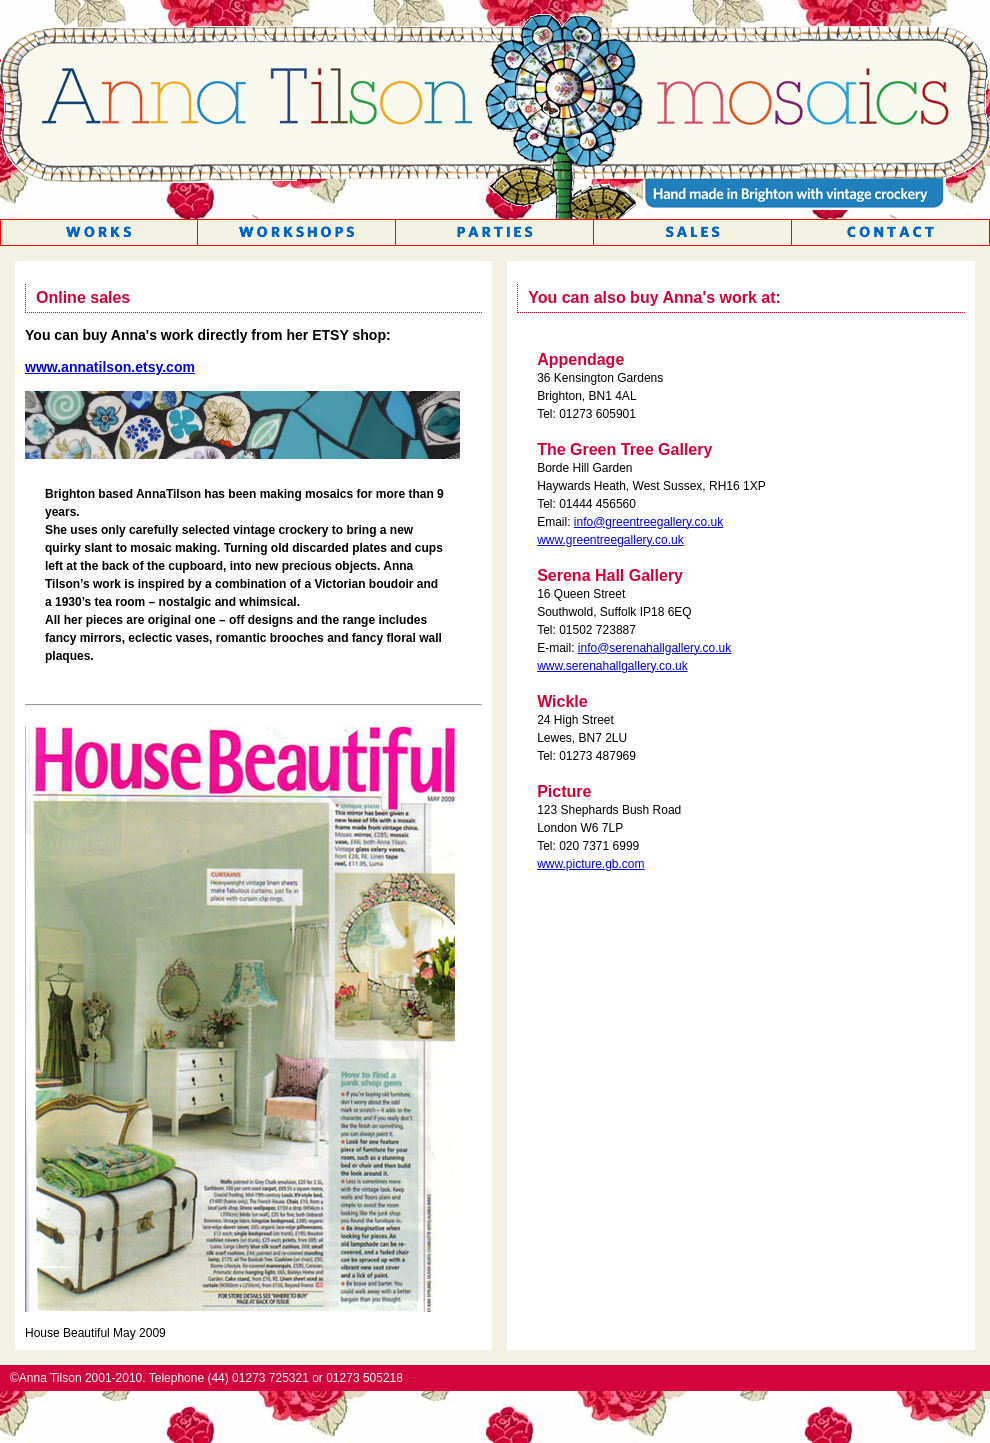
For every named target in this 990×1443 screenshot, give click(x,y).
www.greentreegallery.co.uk (610, 540)
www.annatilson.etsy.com (110, 367)
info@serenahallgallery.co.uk (654, 648)
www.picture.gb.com (590, 864)
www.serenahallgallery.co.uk (612, 666)
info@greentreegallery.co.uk (648, 522)
